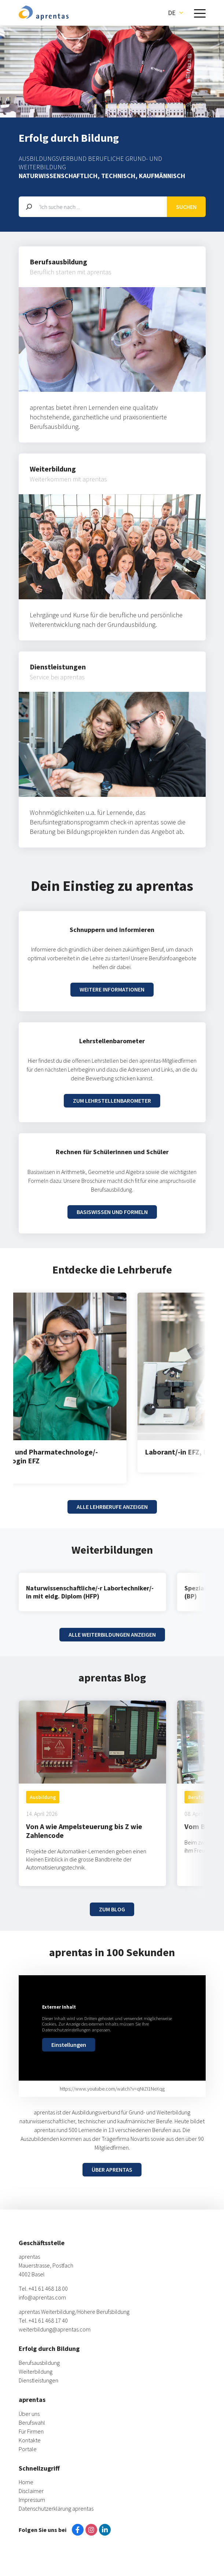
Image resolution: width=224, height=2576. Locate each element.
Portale (28, 2449)
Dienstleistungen (38, 2380)
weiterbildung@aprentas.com (55, 2329)
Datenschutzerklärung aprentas (56, 2508)
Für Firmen (31, 2431)
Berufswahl (32, 2422)
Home (26, 2482)
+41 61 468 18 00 (48, 2288)
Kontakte (30, 2440)
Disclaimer (31, 2490)
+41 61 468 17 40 (48, 2320)
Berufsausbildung (39, 2362)
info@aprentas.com (42, 2297)
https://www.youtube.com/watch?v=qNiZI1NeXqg (112, 2088)
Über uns (29, 2413)
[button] (175, 13)
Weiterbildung (35, 2371)
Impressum (32, 2499)
